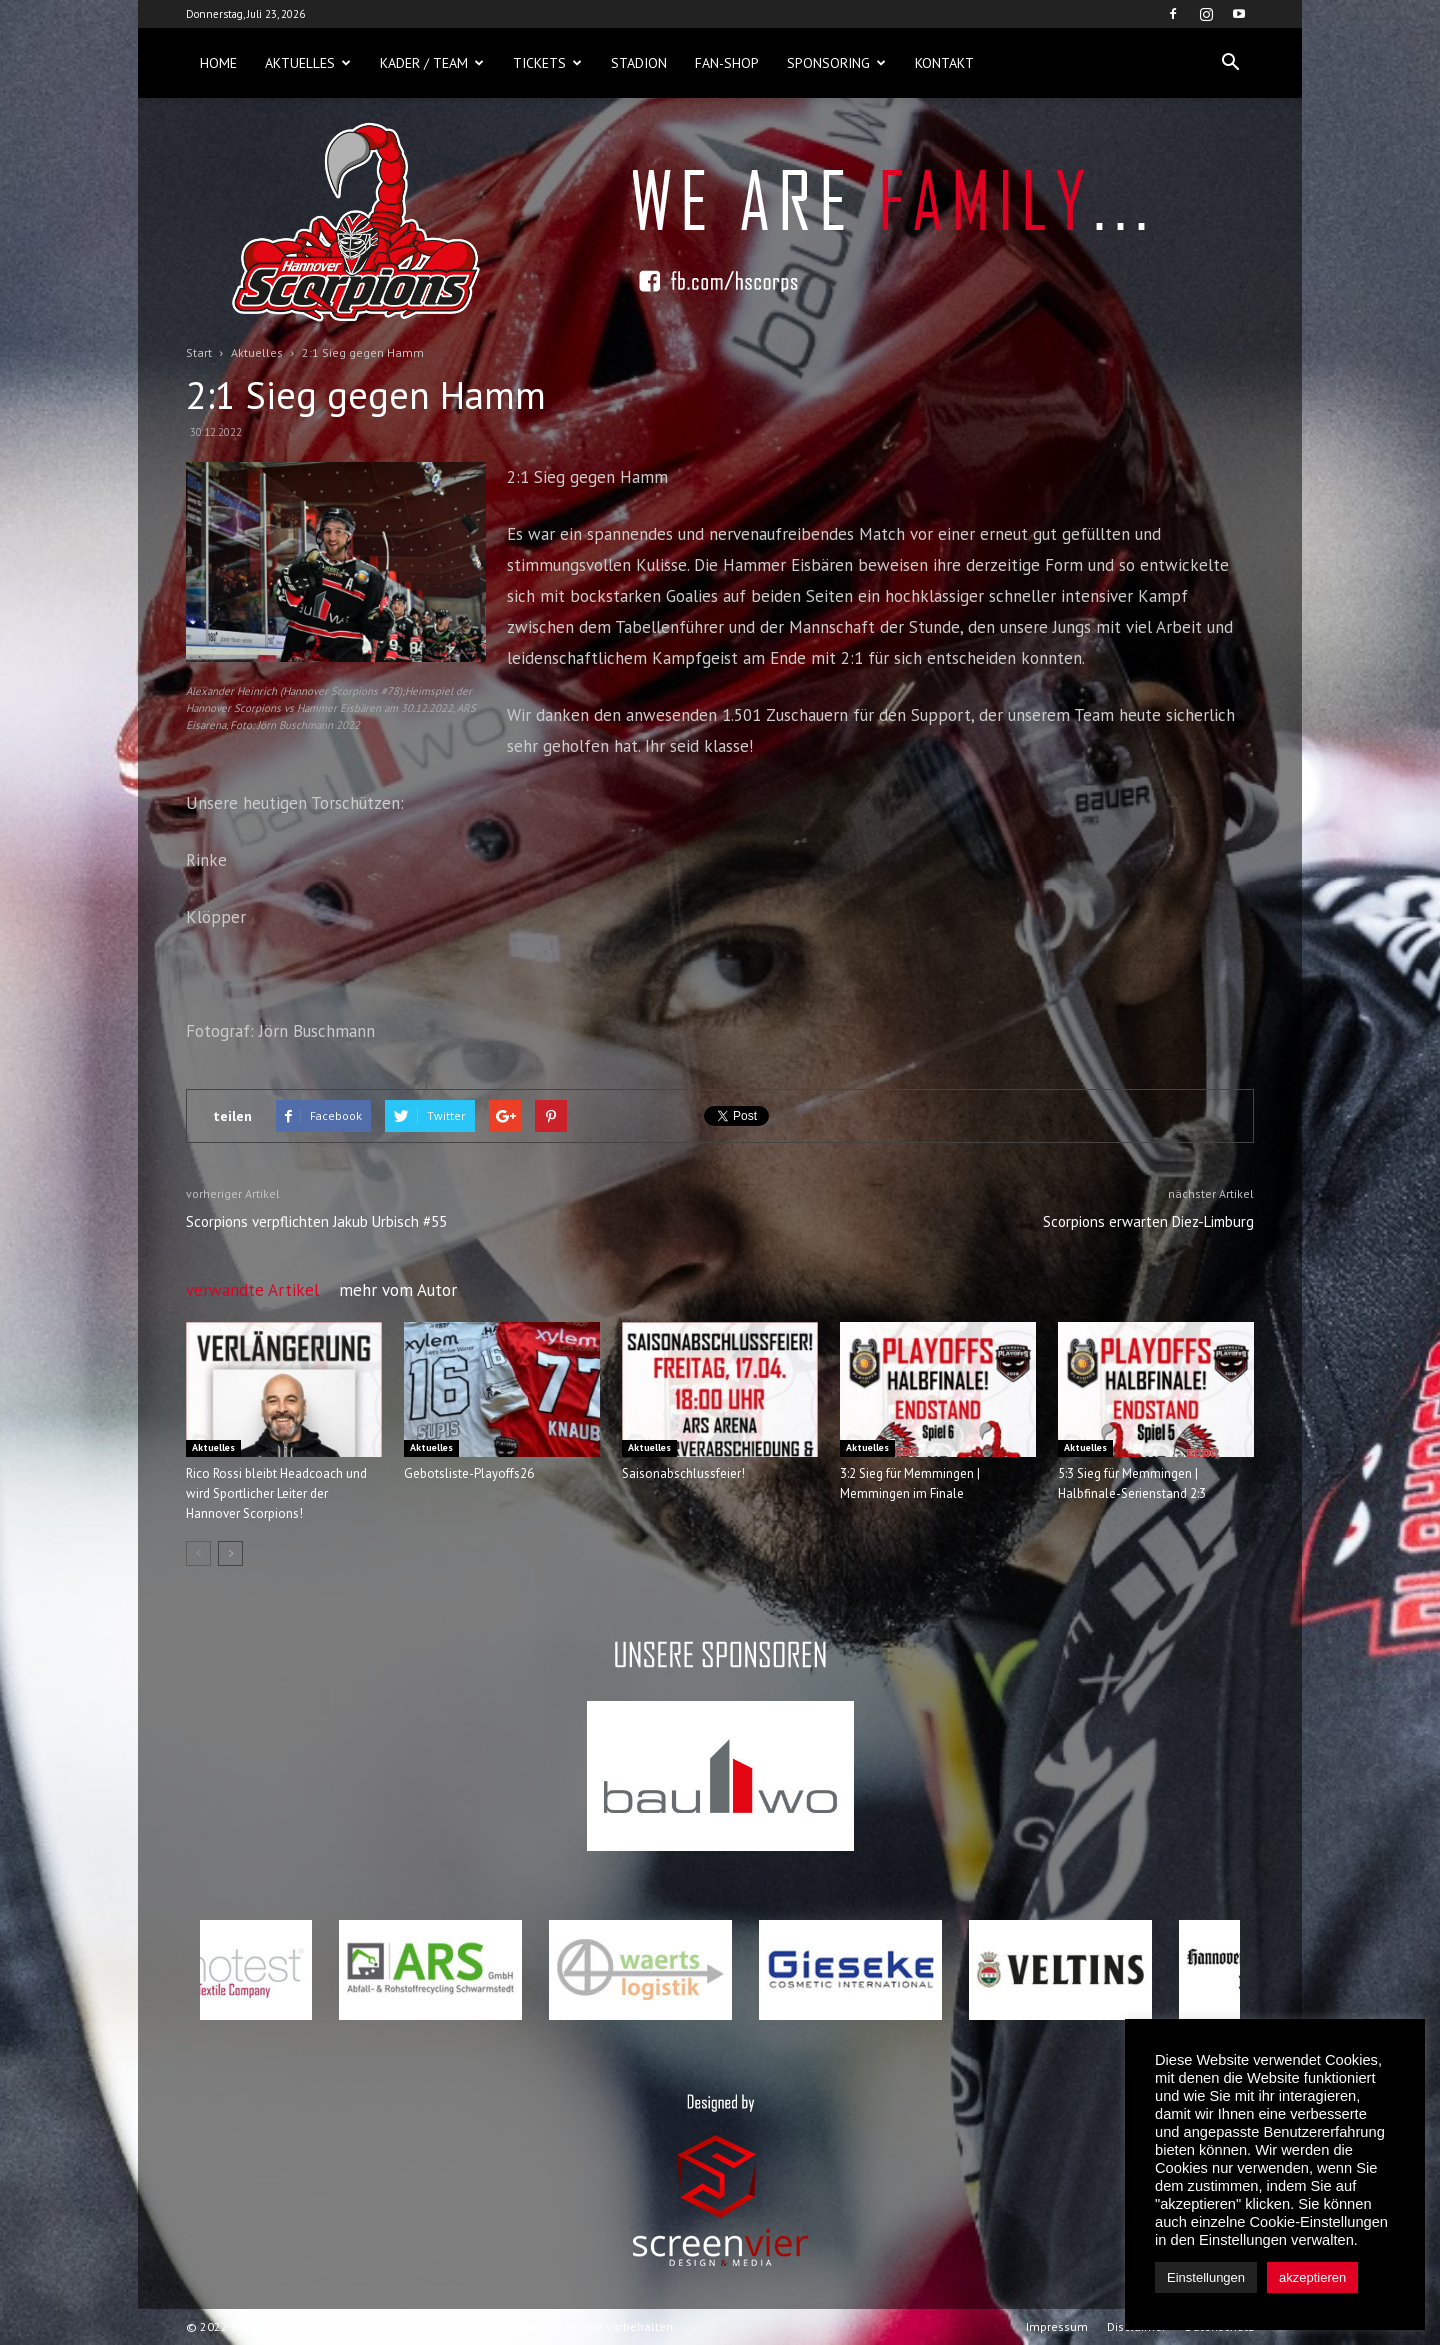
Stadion (639, 63)
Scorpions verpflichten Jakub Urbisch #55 (316, 1221)
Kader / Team (432, 63)
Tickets (547, 63)
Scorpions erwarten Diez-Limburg (1148, 1221)
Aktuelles (308, 63)
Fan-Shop (727, 63)
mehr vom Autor (398, 1290)
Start (199, 352)
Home (218, 63)
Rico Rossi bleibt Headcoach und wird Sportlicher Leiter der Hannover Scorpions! (276, 1493)
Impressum (1057, 2326)
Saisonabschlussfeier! (683, 1473)
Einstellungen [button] (1206, 2277)
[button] (1230, 63)
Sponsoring (836, 63)
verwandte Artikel (252, 1290)
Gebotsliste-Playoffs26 (469, 1473)
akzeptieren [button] (1312, 2277)
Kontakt (944, 63)
